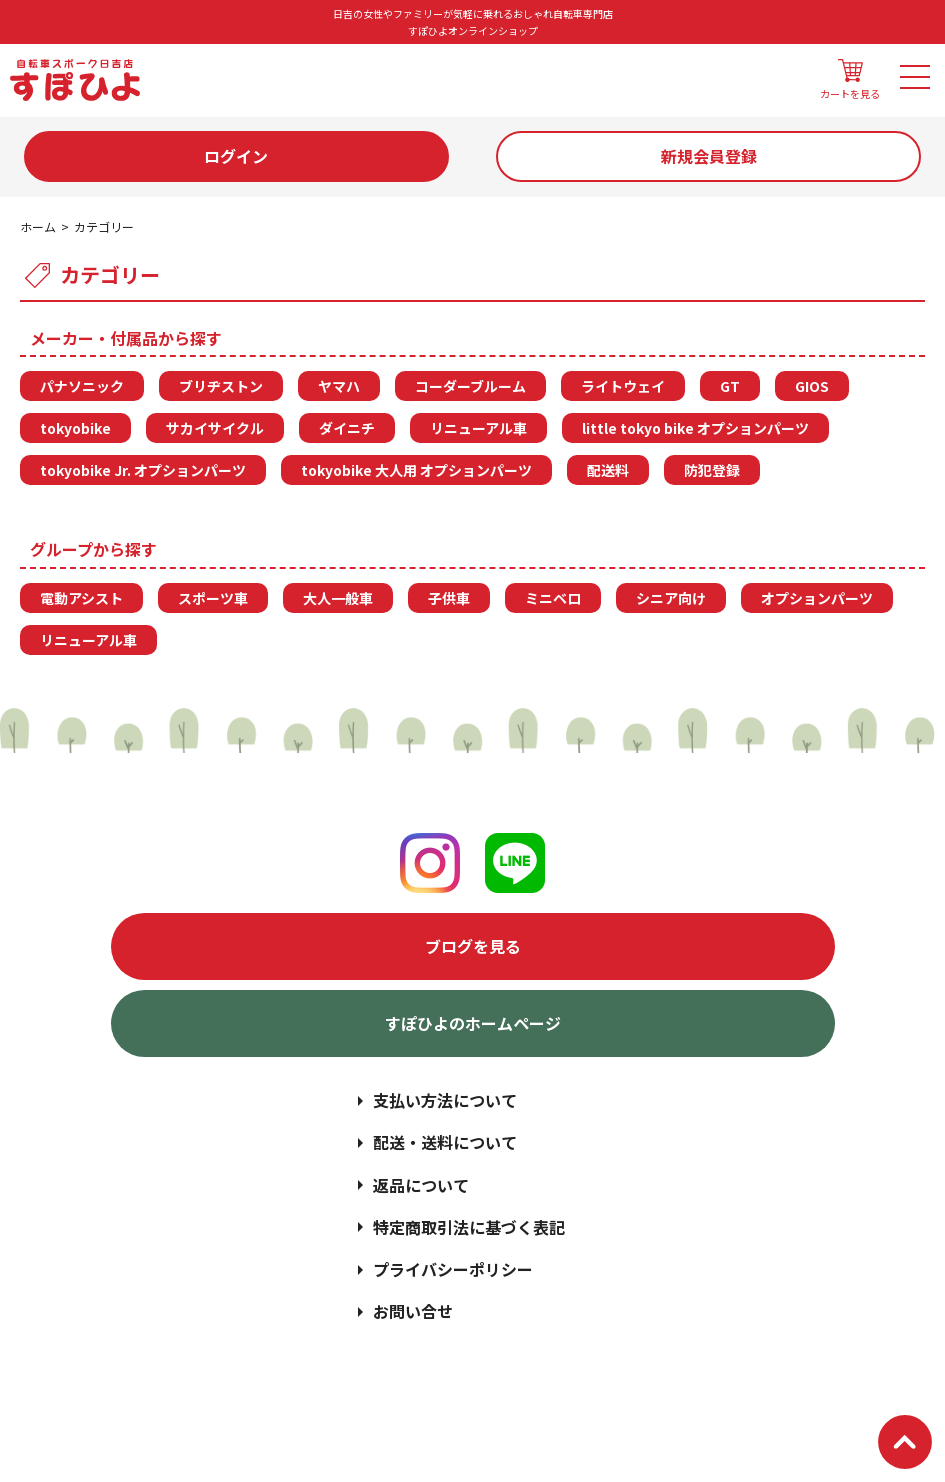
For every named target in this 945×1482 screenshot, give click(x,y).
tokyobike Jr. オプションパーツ (143, 470)
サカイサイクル (215, 428)
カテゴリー (104, 226)
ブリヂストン (221, 386)
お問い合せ (413, 1311)
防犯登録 (712, 470)
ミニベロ (553, 598)
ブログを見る (473, 946)
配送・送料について (445, 1142)
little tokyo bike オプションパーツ (695, 428)
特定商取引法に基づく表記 (469, 1227)
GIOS (812, 386)
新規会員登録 (709, 156)
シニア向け (671, 598)
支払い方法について (445, 1100)
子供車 (449, 598)
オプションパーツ (817, 598)
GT (730, 386)
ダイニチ (347, 428)
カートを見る (850, 80)
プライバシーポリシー (453, 1269)
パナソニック (82, 386)
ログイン (236, 156)
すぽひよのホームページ (473, 1023)
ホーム (38, 226)
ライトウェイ (623, 386)
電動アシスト (81, 598)
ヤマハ (339, 386)
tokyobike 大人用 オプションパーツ (416, 470)
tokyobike (75, 428)
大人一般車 (338, 598)
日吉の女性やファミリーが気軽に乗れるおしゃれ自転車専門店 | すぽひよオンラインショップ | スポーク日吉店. (517, 1393)
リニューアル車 (478, 428)
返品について (421, 1185)
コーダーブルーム (470, 386)
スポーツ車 (213, 598)
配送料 (608, 470)
